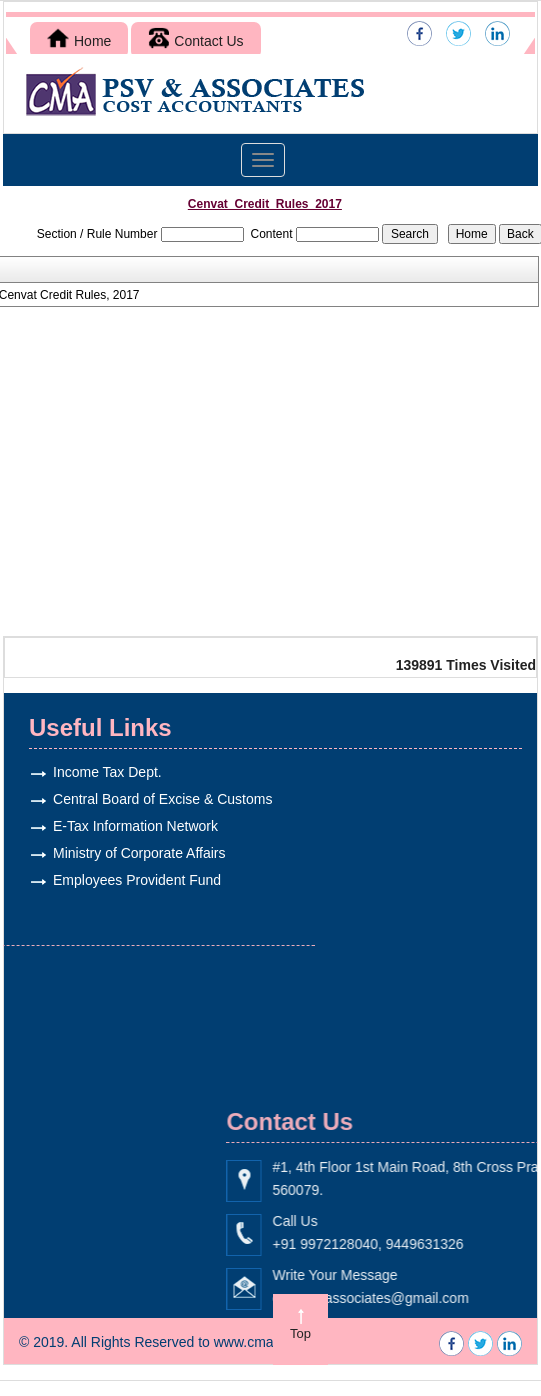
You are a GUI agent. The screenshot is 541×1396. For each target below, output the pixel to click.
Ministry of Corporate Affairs (126, 853)
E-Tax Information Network (122, 826)
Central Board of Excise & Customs (149, 799)
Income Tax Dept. (94, 772)
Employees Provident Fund (124, 880)
